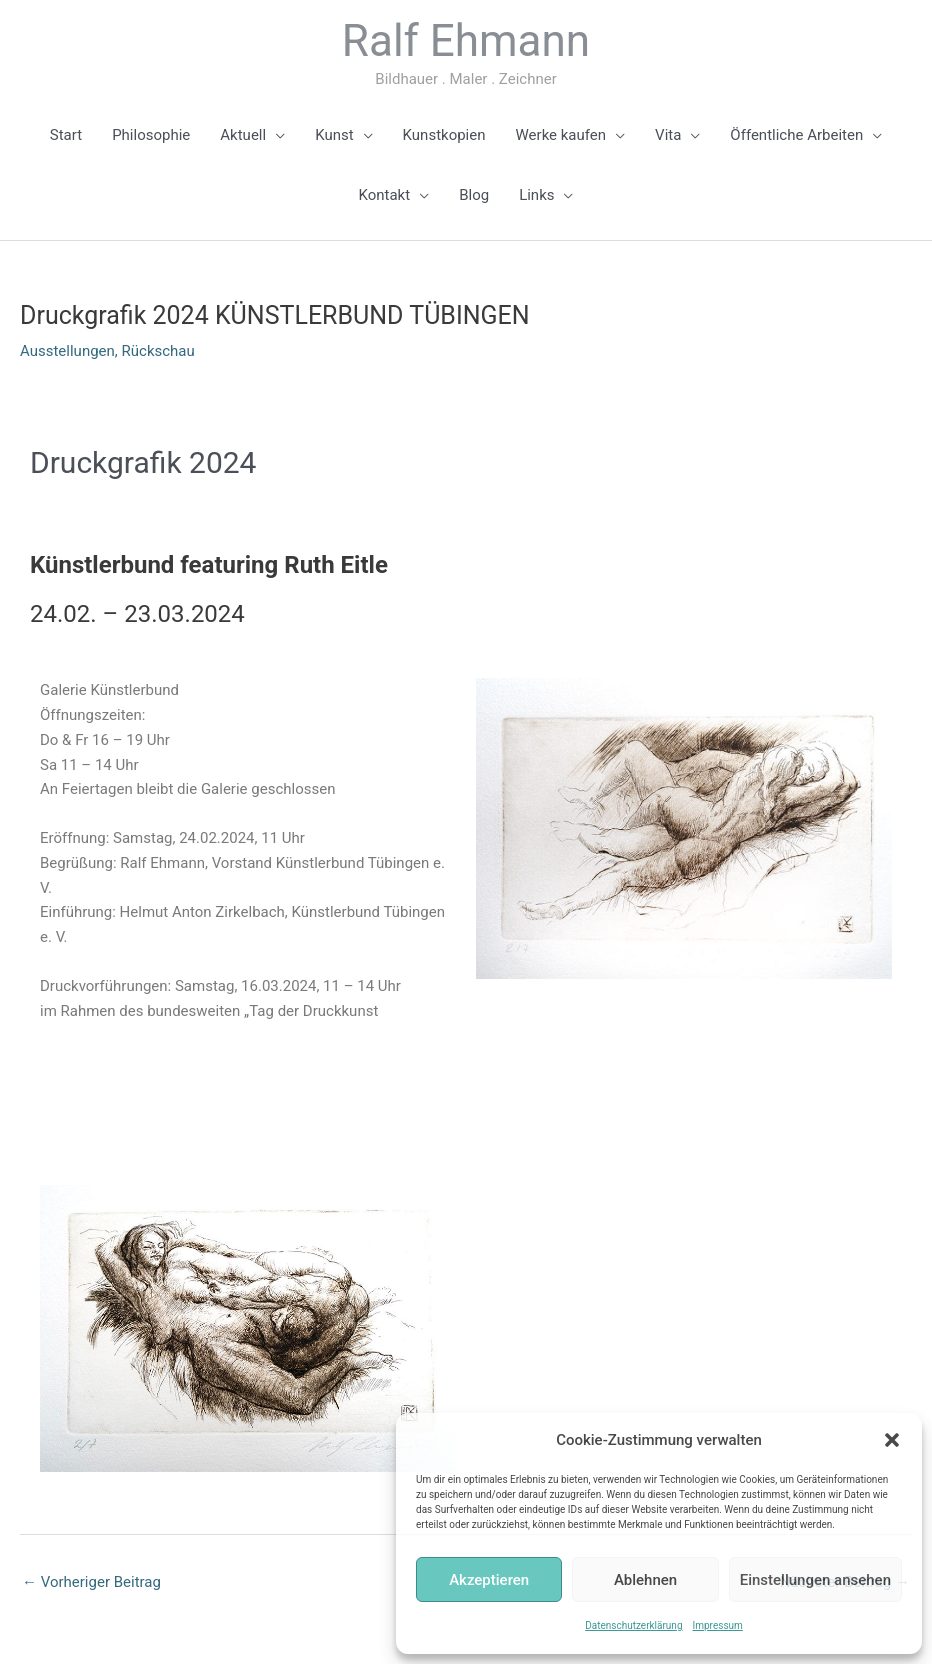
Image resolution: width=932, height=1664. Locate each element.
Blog (474, 195)
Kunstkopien (444, 135)
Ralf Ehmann (466, 41)
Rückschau (158, 351)
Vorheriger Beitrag (91, 1582)
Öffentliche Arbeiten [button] (796, 135)
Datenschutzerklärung (633, 1625)
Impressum (718, 1625)
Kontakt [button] (385, 195)
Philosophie (151, 135)
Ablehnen (645, 1580)
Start (66, 135)
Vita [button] (668, 135)
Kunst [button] (334, 135)
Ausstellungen (67, 351)
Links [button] (536, 195)
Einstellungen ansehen (815, 1580)
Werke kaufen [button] (561, 135)
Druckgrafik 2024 (143, 462)
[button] (892, 1440)
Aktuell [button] (243, 135)
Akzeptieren (489, 1580)
